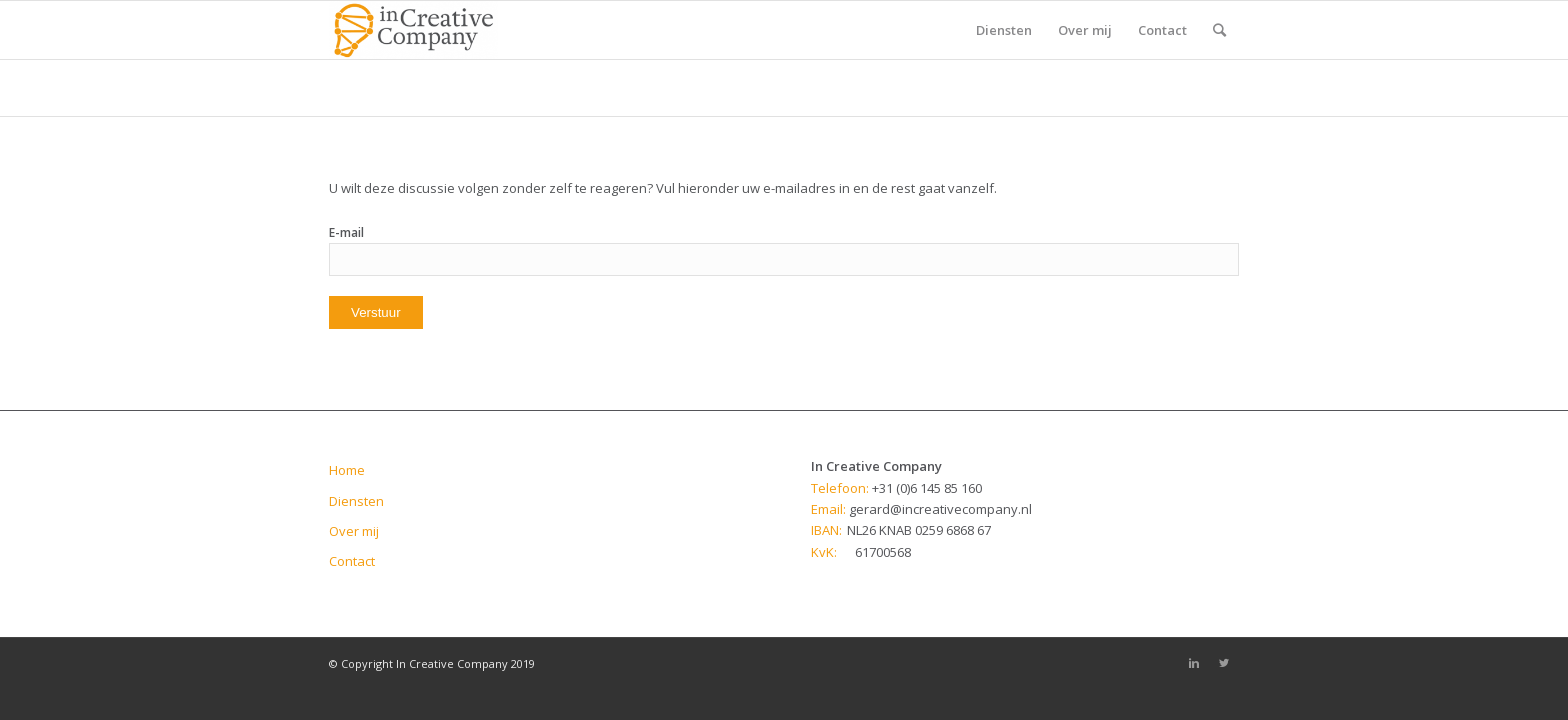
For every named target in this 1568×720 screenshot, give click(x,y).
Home (347, 470)
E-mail (346, 232)
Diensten (356, 501)
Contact (352, 561)
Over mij (354, 531)
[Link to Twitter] (1224, 663)
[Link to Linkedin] (1194, 663)
